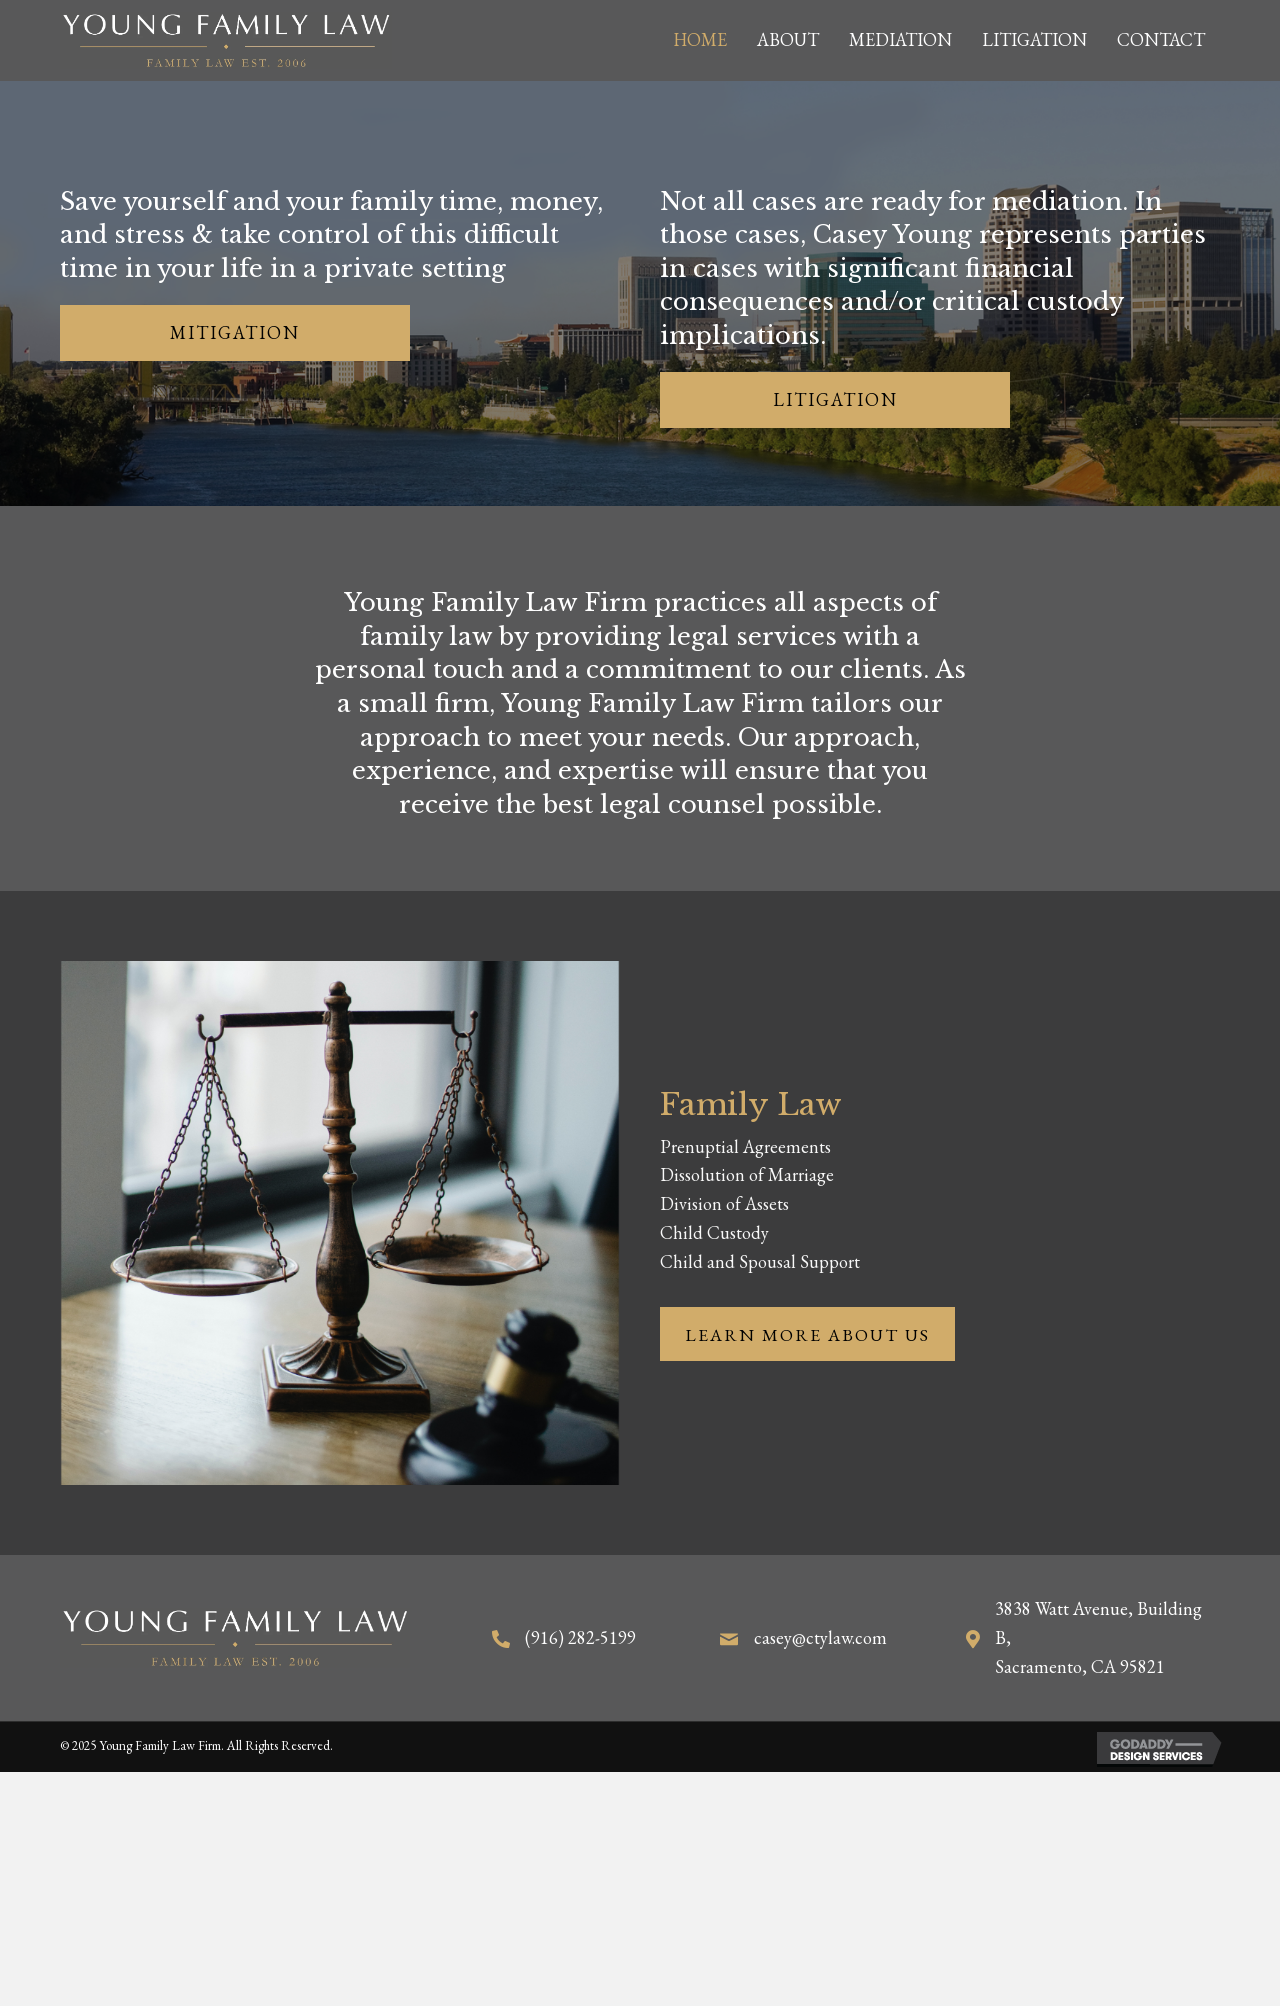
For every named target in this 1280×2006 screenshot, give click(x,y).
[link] (700, 40)
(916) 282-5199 (580, 1637)
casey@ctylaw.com (820, 1637)
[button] (235, 333)
